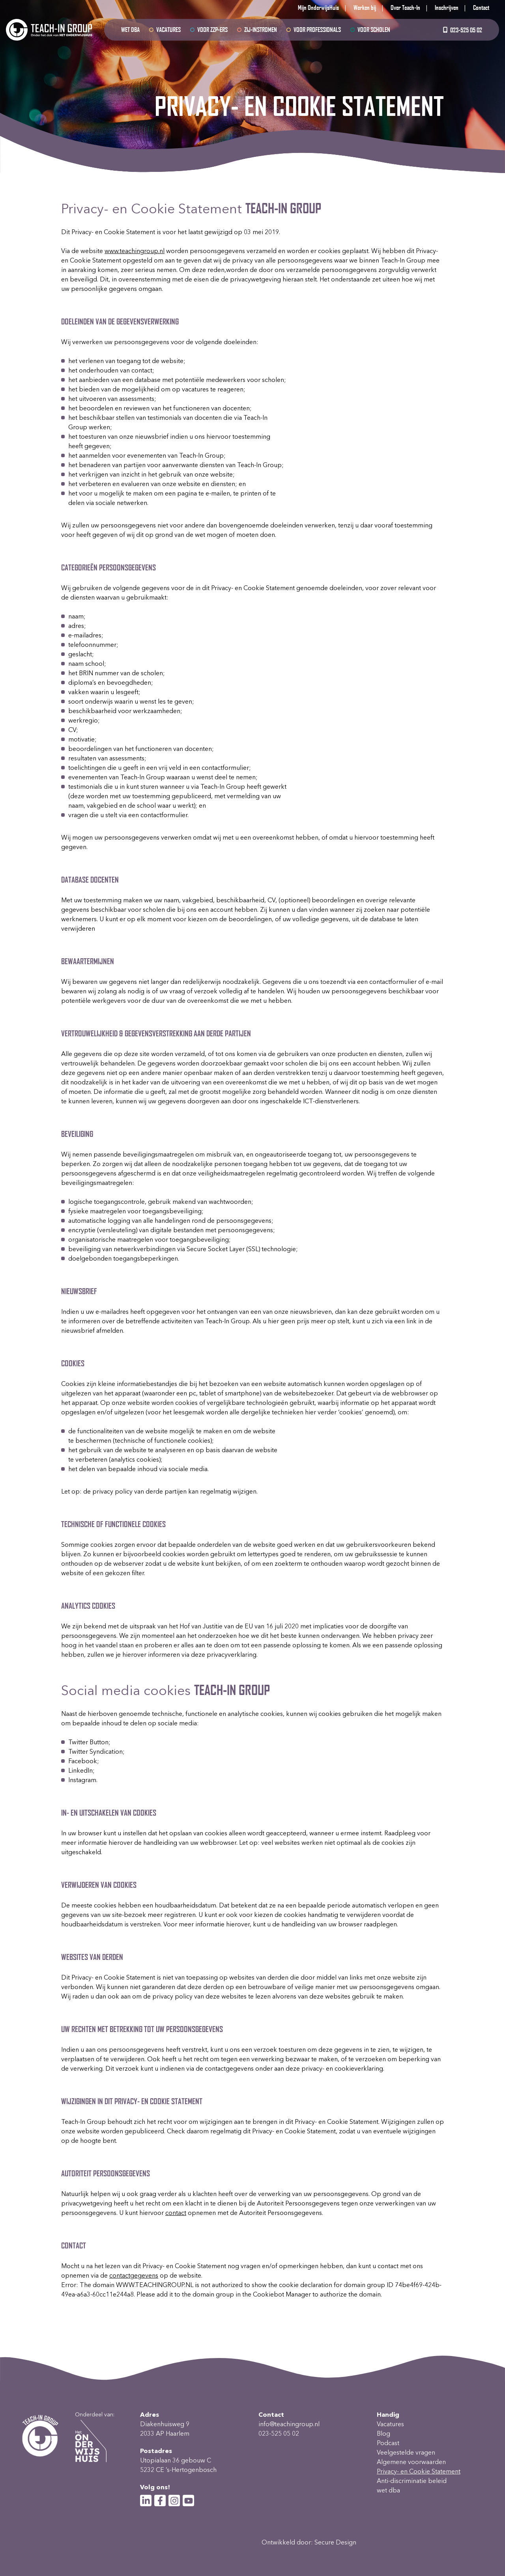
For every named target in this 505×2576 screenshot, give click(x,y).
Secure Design (335, 2542)
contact (175, 2213)
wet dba (130, 29)
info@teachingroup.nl (289, 2424)
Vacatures (168, 29)
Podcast (388, 2443)
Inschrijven (446, 7)
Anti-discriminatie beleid (412, 2481)
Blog (383, 2433)
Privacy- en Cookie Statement (418, 2471)
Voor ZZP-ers (212, 29)
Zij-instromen (260, 29)
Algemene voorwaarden (411, 2462)
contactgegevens (133, 2275)
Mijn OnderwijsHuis (318, 7)
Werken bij (365, 7)
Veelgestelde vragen (406, 2452)
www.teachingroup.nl (135, 251)
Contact (481, 7)
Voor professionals (317, 29)
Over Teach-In (405, 7)
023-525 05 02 (462, 30)
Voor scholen (373, 29)
